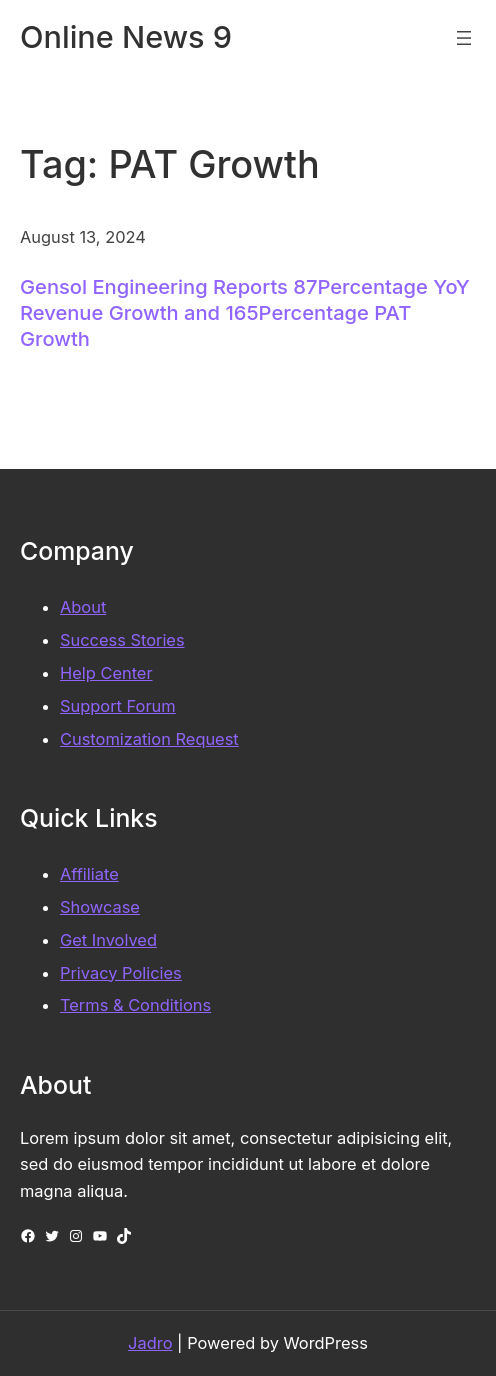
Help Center (106, 673)
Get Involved (108, 940)
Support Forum (118, 706)
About (83, 607)
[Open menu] (464, 38)
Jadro (150, 1343)
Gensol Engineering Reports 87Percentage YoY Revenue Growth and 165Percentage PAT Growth (245, 312)
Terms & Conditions (135, 1005)
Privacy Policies (121, 973)
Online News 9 (126, 36)
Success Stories (122, 640)
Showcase (100, 907)
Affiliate (89, 874)
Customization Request (149, 739)
